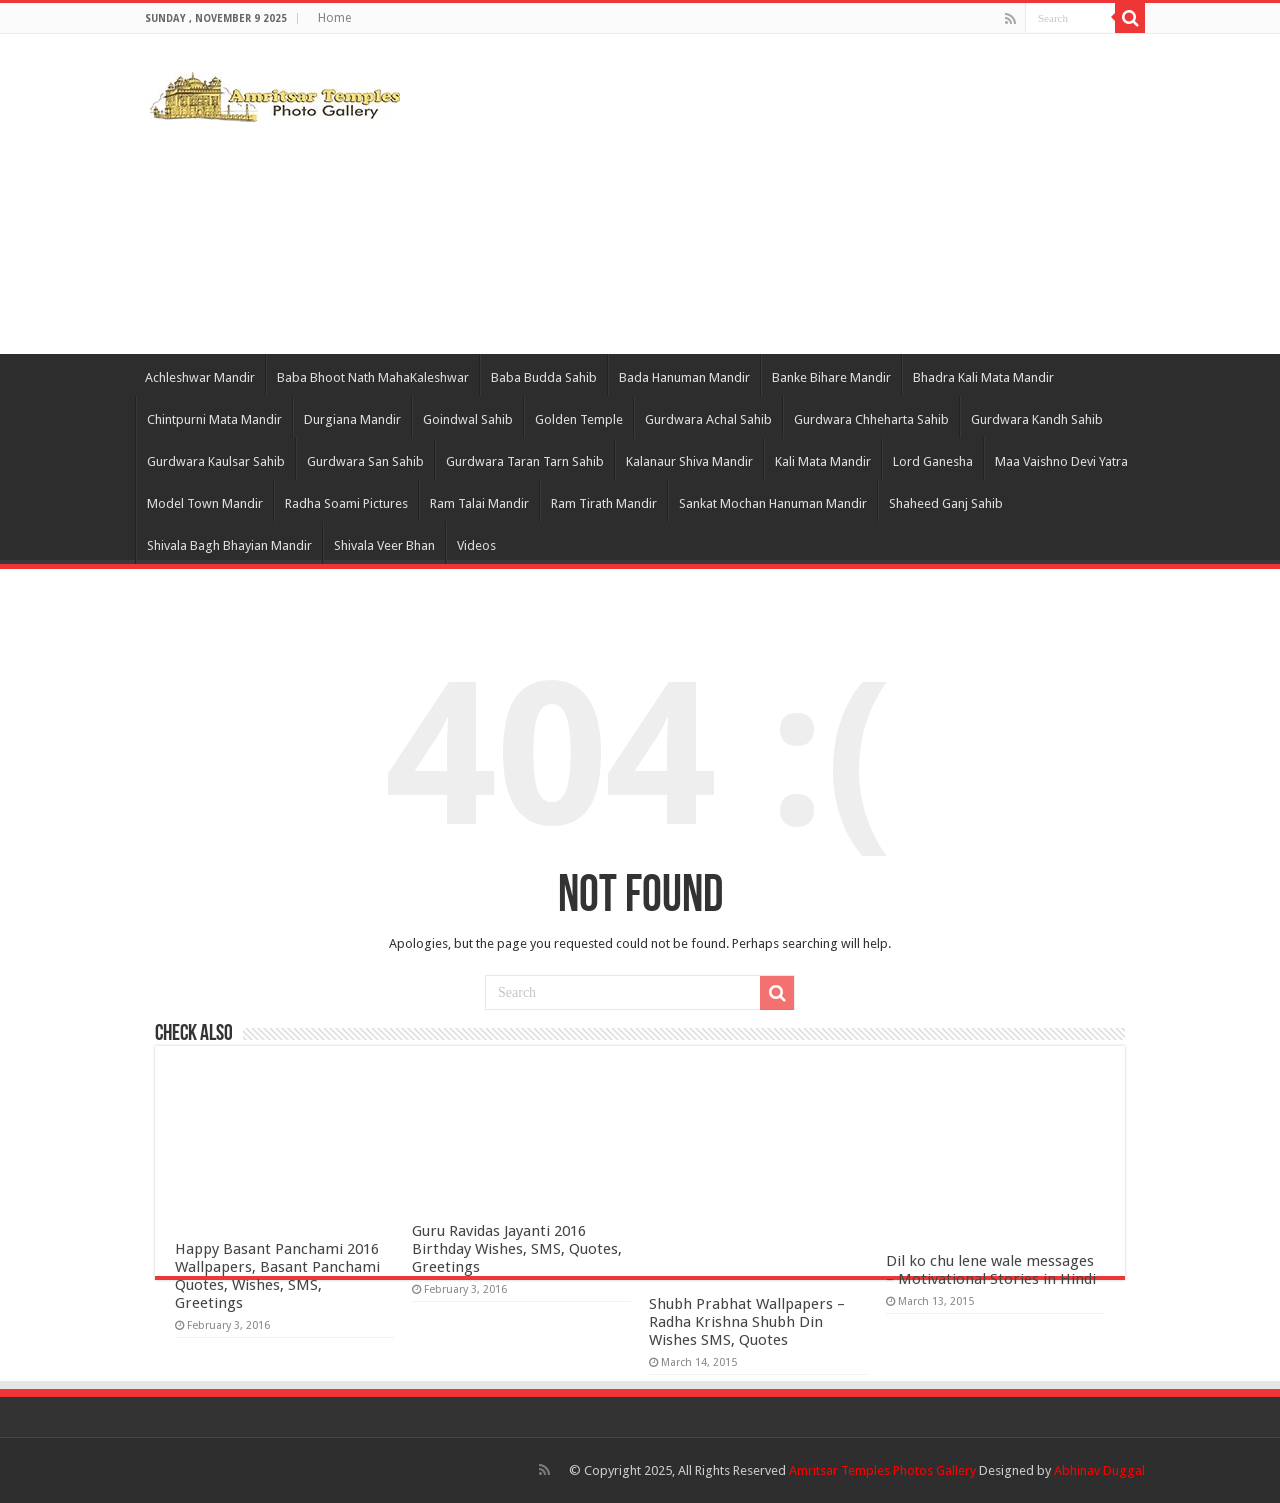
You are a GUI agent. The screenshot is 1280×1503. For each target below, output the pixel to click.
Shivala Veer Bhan (384, 545)
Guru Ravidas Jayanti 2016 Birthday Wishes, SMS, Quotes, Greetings (517, 1249)
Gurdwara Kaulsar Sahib (216, 461)
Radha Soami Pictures (346, 503)
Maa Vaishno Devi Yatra (1061, 461)
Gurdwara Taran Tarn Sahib (525, 461)
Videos (476, 545)
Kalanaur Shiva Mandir (689, 461)
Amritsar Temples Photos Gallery (884, 1470)
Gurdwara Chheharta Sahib (871, 419)
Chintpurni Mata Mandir (214, 419)
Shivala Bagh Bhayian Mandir (229, 545)
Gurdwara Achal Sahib (708, 419)
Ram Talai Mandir (479, 503)
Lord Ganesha (933, 461)
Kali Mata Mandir (823, 461)
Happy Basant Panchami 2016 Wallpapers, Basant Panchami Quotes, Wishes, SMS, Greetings (277, 1276)
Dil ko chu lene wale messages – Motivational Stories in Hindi (991, 1270)
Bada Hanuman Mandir (684, 377)
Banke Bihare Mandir (831, 377)
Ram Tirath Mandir (604, 503)
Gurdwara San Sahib (365, 461)
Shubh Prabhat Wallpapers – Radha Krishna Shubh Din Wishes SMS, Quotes (747, 1322)
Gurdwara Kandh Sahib (1037, 419)
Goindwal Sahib (468, 419)
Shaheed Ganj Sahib (946, 503)
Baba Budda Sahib (544, 377)
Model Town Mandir (205, 503)
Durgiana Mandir (352, 419)
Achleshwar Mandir (200, 377)
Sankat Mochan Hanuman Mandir (773, 503)
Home (334, 18)
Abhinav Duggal (1099, 1470)
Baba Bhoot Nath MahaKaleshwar (373, 377)
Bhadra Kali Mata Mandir (983, 377)
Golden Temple (579, 419)
